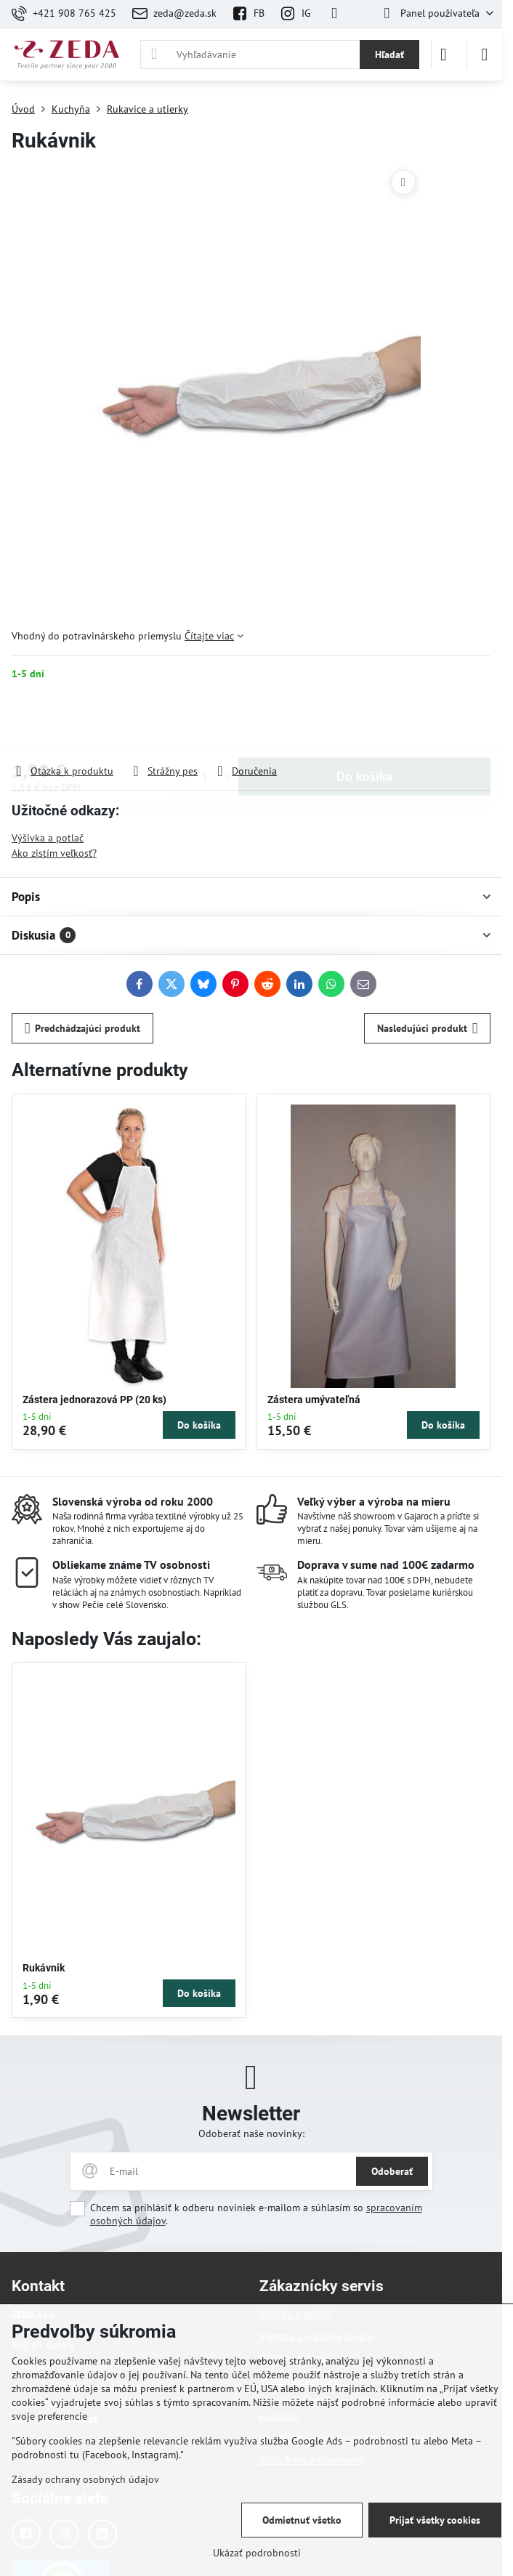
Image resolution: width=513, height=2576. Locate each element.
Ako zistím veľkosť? (54, 853)
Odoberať (392, 2171)
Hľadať (389, 54)
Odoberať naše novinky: (251, 2133)
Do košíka (364, 722)
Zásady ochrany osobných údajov (85, 2479)
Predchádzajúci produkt (83, 1028)
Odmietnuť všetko (302, 2520)
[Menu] (484, 54)
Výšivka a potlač (48, 837)
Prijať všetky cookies (434, 2520)
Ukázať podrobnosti (257, 2552)
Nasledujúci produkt (427, 1028)
